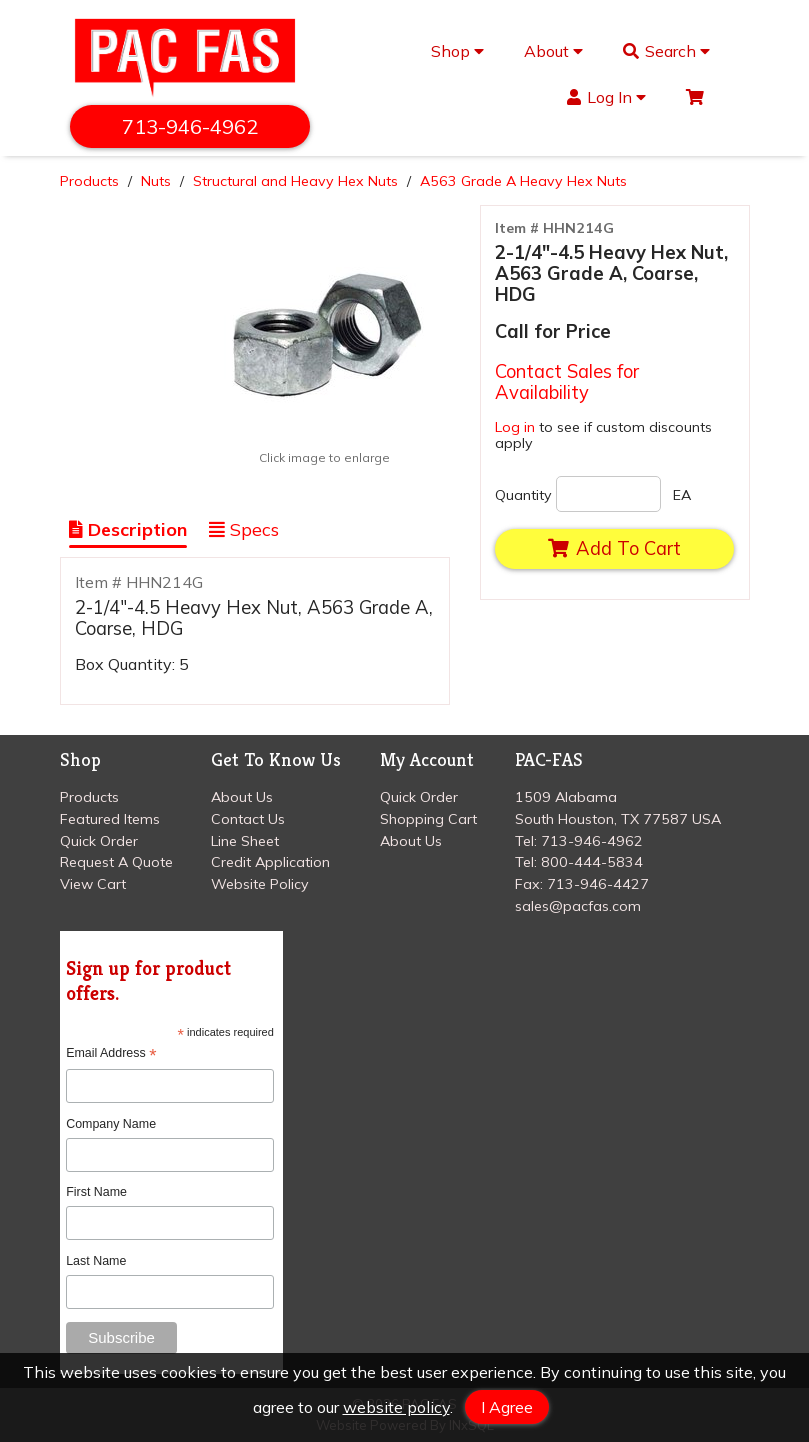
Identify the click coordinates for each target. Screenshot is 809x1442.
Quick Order (99, 841)
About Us (242, 797)
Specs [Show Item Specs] (244, 529)
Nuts (156, 181)
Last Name (96, 1261)
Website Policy (260, 884)
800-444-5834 (592, 862)
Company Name (111, 1124)
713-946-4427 (598, 884)
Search (666, 51)
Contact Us (248, 819)
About (553, 51)
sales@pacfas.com (578, 906)
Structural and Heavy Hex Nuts (295, 181)
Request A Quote (116, 862)
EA (682, 495)
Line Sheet (245, 841)
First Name (96, 1192)
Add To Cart (614, 548)
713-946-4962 (190, 126)
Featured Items (110, 819)
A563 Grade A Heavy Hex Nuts (523, 181)
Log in (515, 427)
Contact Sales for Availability (567, 382)
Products (89, 181)
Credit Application (270, 862)
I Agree (507, 1407)
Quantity (523, 495)
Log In (606, 97)
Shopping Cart (428, 819)
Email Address (111, 1053)
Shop (457, 51)
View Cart (93, 884)
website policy (396, 1407)
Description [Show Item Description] (128, 529)
